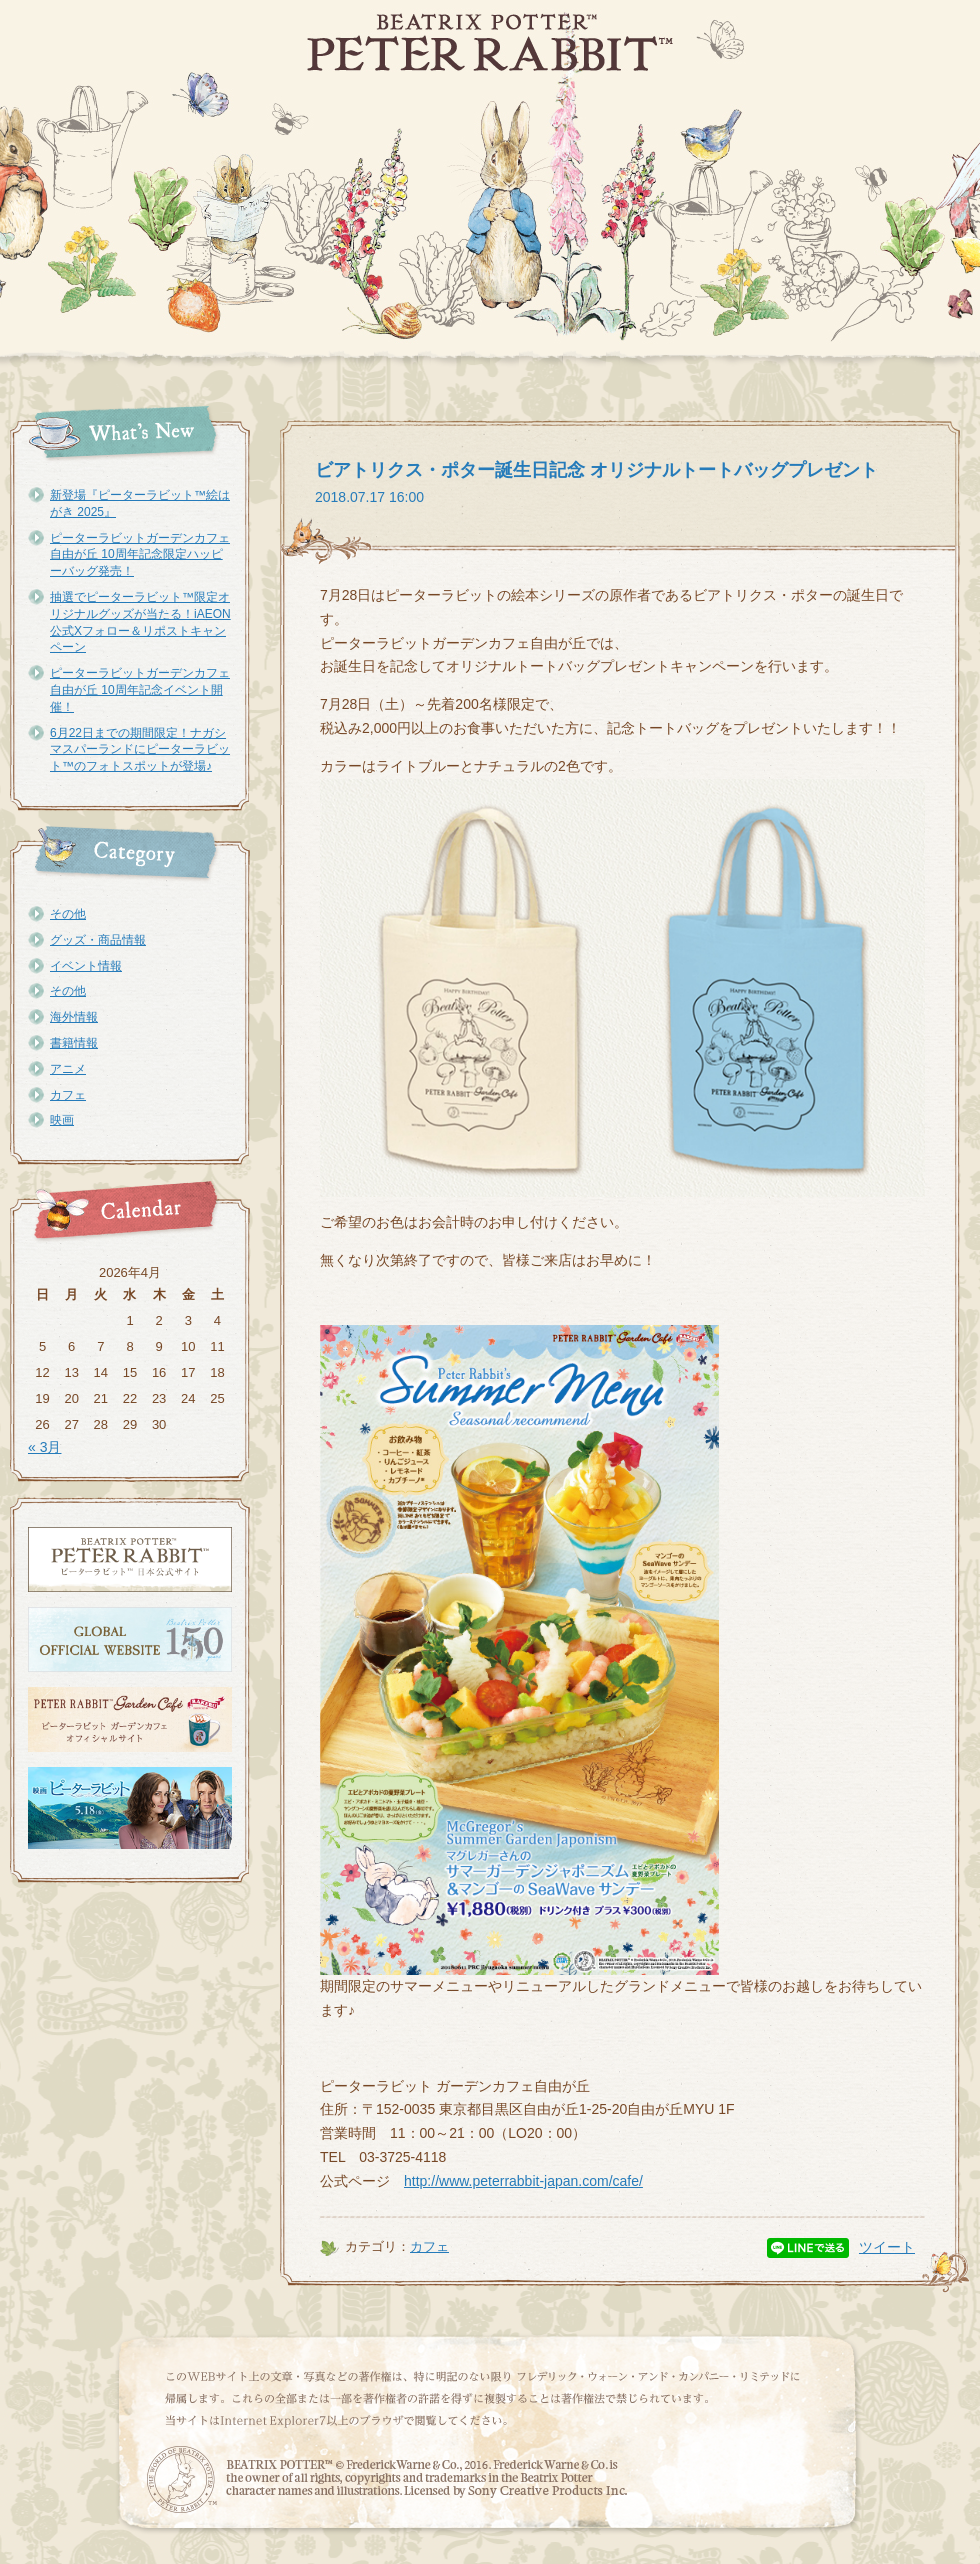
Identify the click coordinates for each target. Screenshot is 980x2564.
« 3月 (44, 1447)
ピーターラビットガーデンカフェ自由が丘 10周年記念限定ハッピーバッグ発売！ (140, 555)
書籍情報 (74, 1043)
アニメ (68, 1069)
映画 (62, 1120)
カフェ (68, 1095)
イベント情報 (86, 966)
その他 (68, 914)
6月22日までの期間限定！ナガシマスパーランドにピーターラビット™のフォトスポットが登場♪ (140, 750)
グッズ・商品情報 (98, 940)
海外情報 (74, 1017)
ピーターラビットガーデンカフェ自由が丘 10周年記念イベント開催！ (140, 690)
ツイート (887, 2247)
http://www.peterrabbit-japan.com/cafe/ (523, 2181)
